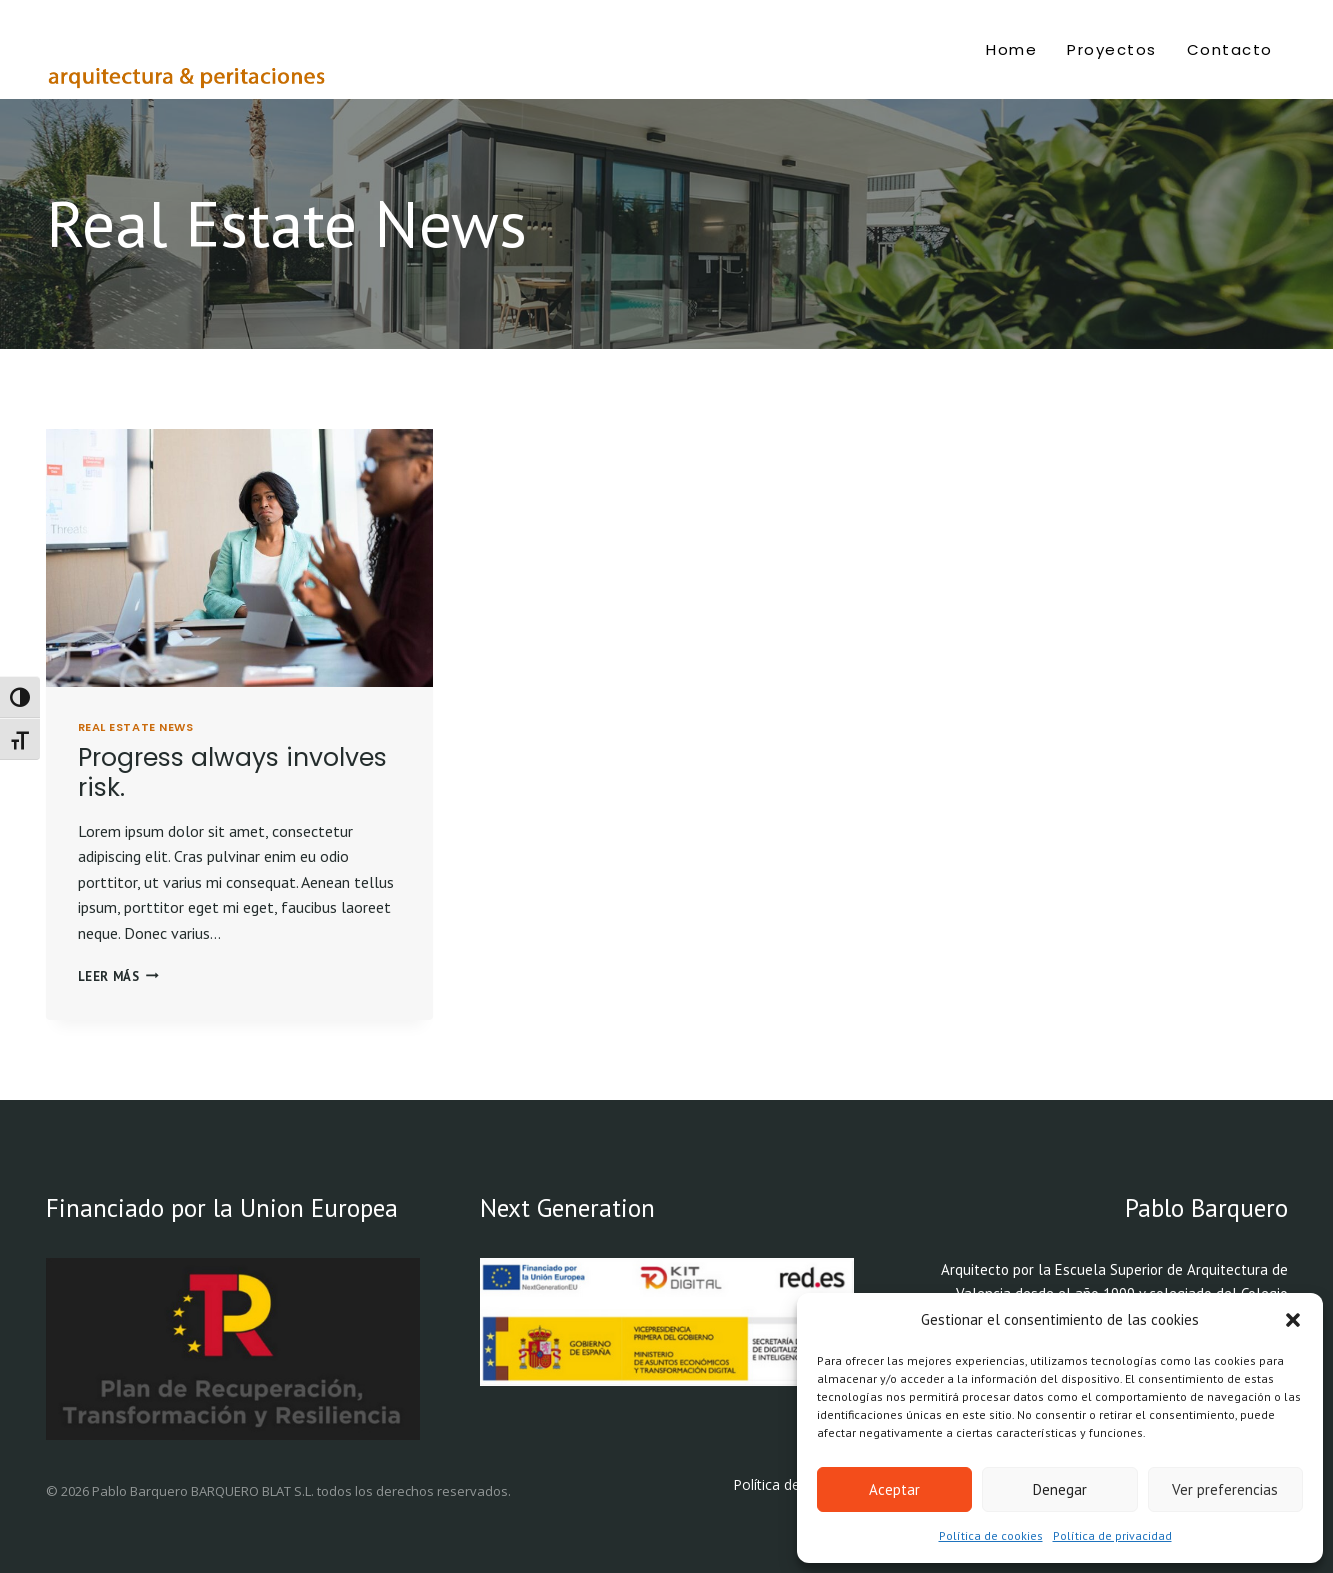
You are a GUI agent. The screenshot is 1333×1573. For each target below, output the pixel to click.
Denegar (1060, 1489)
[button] (1293, 1320)
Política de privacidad (1112, 1535)
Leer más (118, 976)
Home (1011, 49)
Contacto (1230, 49)
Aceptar (894, 1489)
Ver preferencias (1225, 1489)
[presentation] (239, 558)
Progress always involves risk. (232, 772)
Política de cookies (991, 1535)
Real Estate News (136, 727)
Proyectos (1112, 49)
